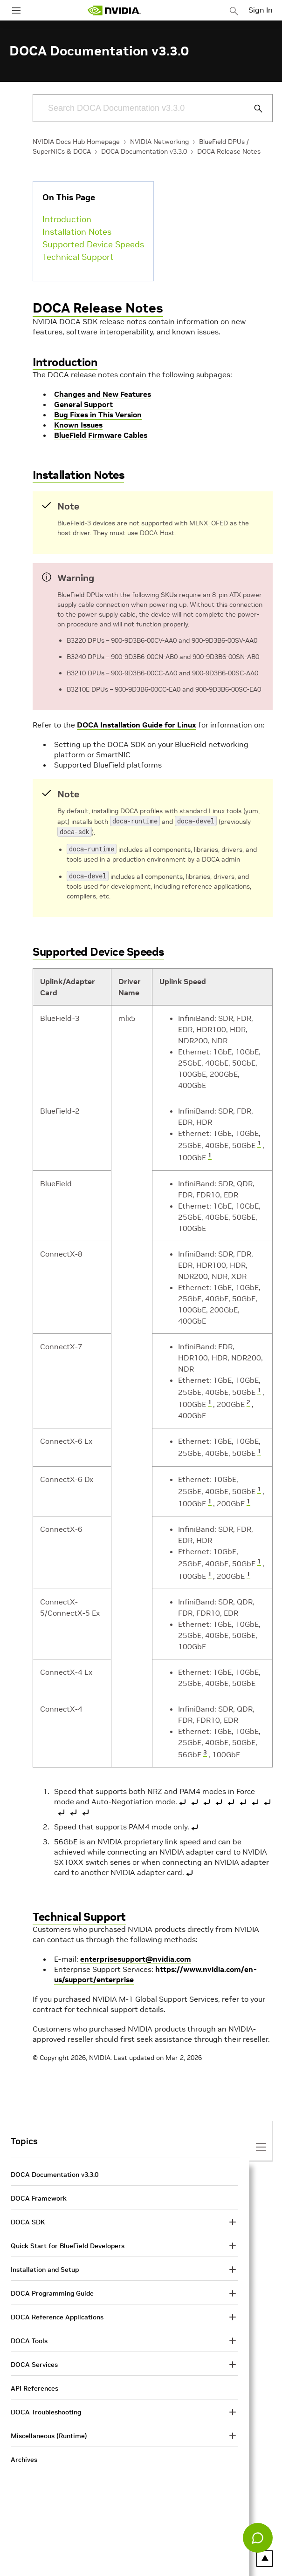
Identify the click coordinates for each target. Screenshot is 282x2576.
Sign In (260, 9)
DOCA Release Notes (229, 151)
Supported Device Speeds (93, 244)
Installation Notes (76, 231)
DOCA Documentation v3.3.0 (144, 151)
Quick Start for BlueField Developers (67, 2242)
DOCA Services (34, 2361)
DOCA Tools (29, 2337)
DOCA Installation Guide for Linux (136, 724)
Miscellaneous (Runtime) (49, 2432)
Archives (24, 2456)
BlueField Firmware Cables (100, 435)
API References (34, 2384)
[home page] (114, 10)
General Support (83, 404)
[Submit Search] (253, 108)
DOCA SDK (28, 2218)
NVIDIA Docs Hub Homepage (76, 141)
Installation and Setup (45, 2266)
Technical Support (78, 256)
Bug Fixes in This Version (98, 414)
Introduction (66, 219)
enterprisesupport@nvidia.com (135, 1955)
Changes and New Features (102, 394)
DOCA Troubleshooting (46, 2408)
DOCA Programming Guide (52, 2289)
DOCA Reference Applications (57, 2313)
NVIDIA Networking (159, 141)
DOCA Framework (39, 2194)
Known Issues (78, 424)
